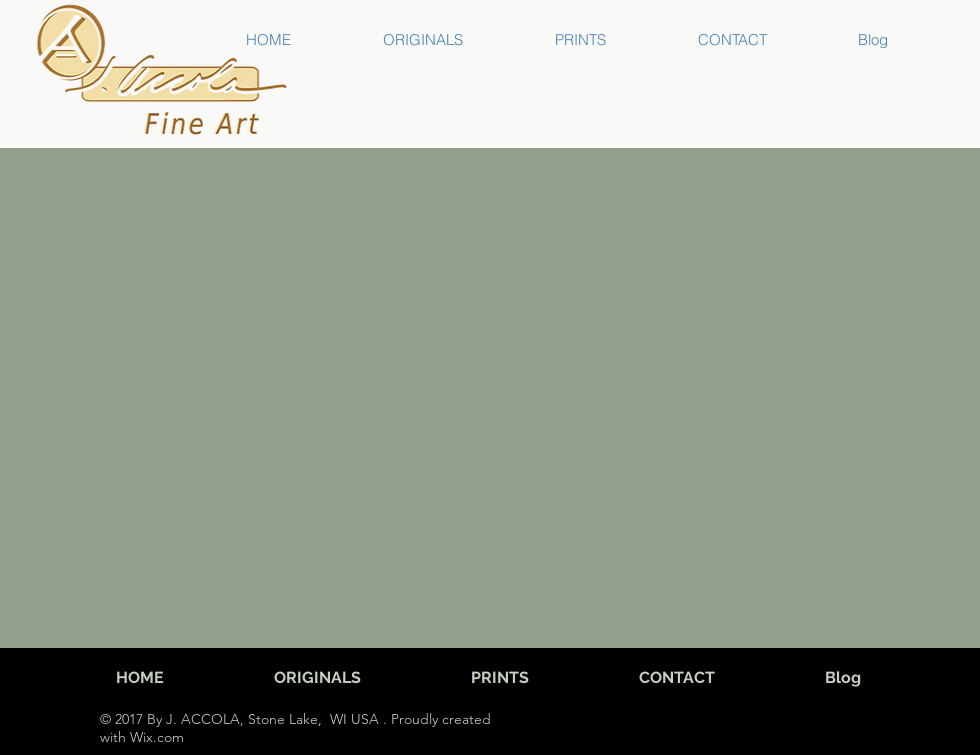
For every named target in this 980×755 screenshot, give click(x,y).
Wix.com (155, 737)
